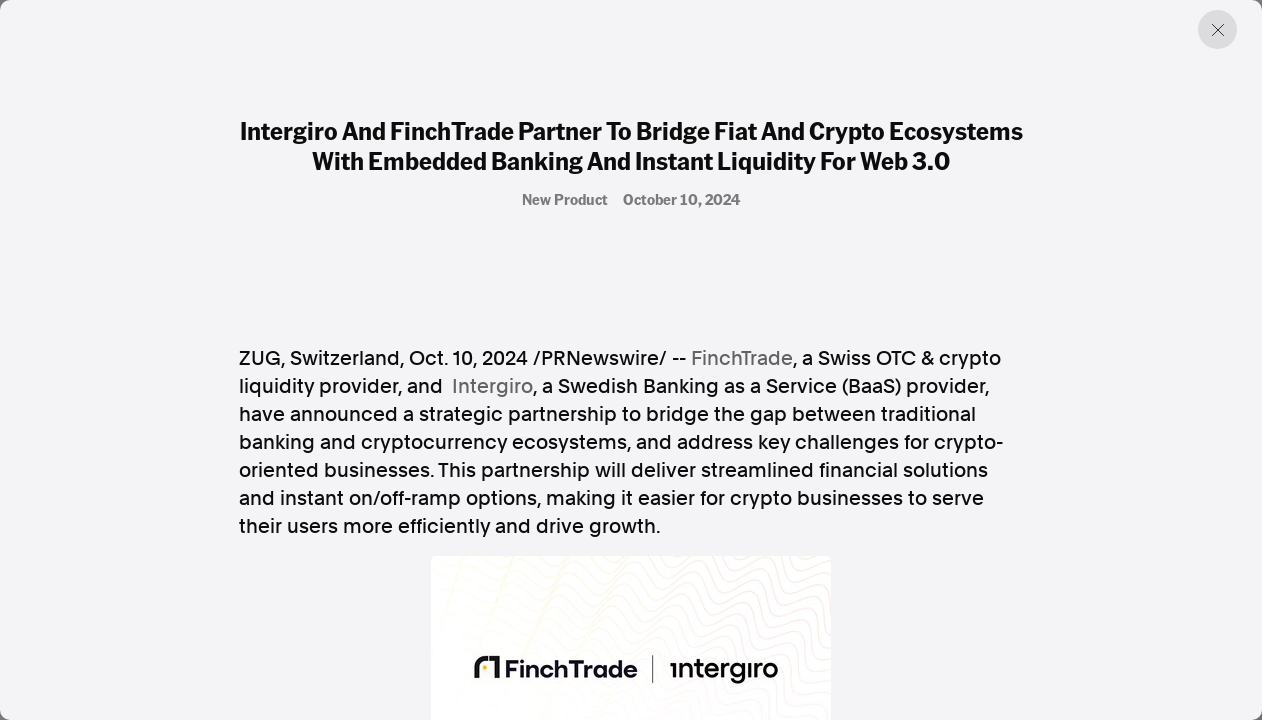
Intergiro (492, 386)
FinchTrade (742, 358)
